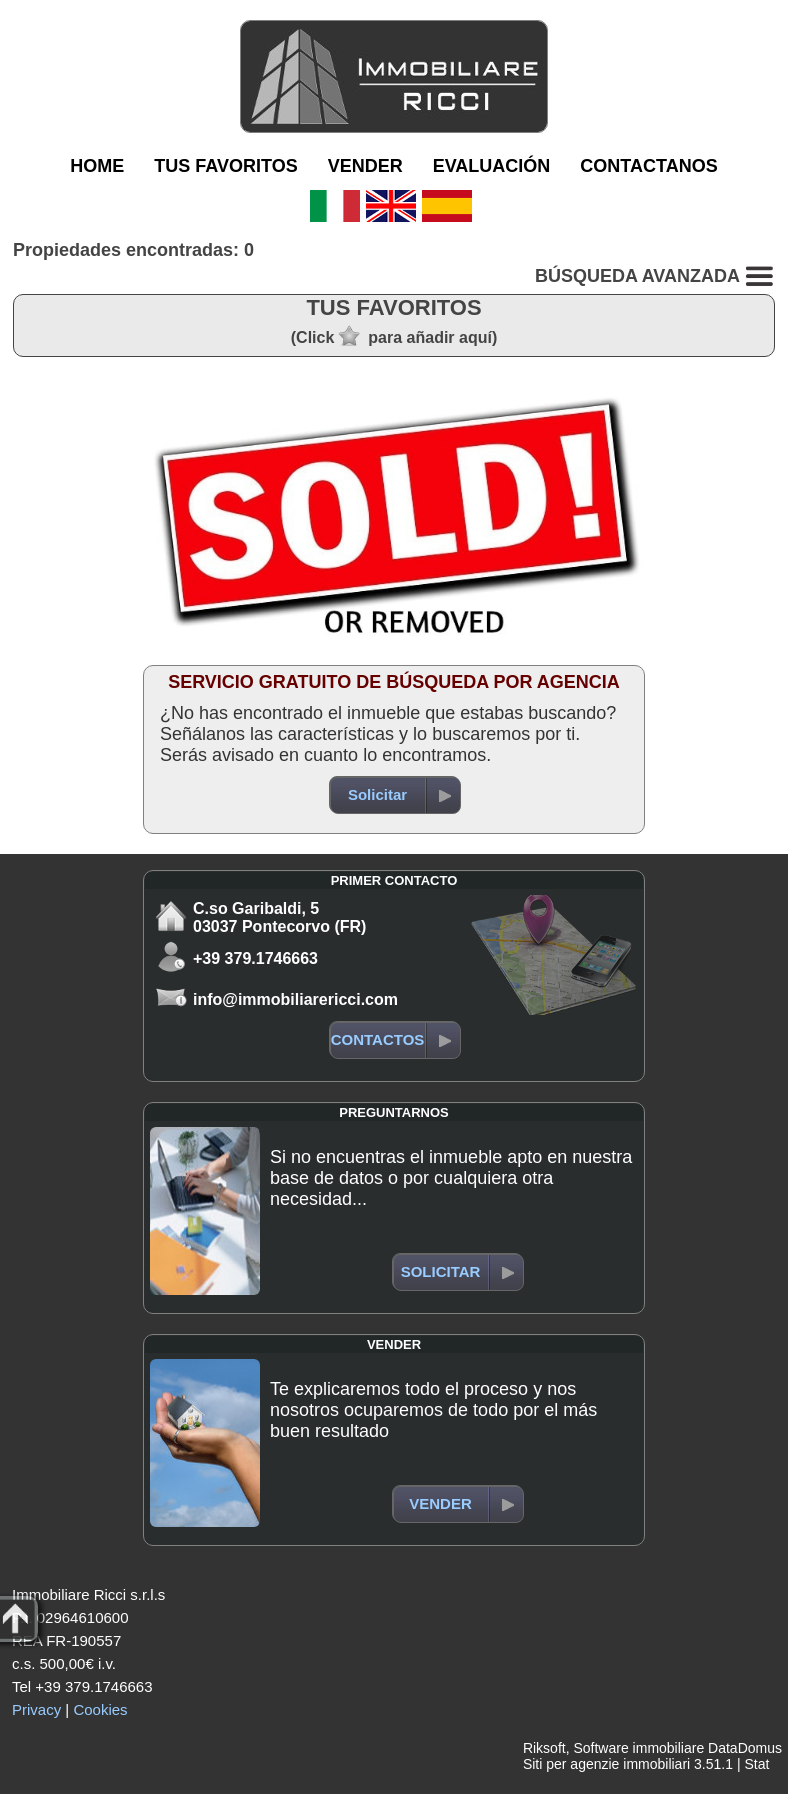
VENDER (365, 166)
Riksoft (544, 1748)
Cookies (100, 1709)
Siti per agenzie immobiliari (606, 1764)
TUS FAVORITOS (225, 166)
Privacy (36, 1709)
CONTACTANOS (648, 166)
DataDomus (745, 1748)
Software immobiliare (638, 1748)
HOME (97, 166)
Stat (756, 1764)
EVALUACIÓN (492, 166)
